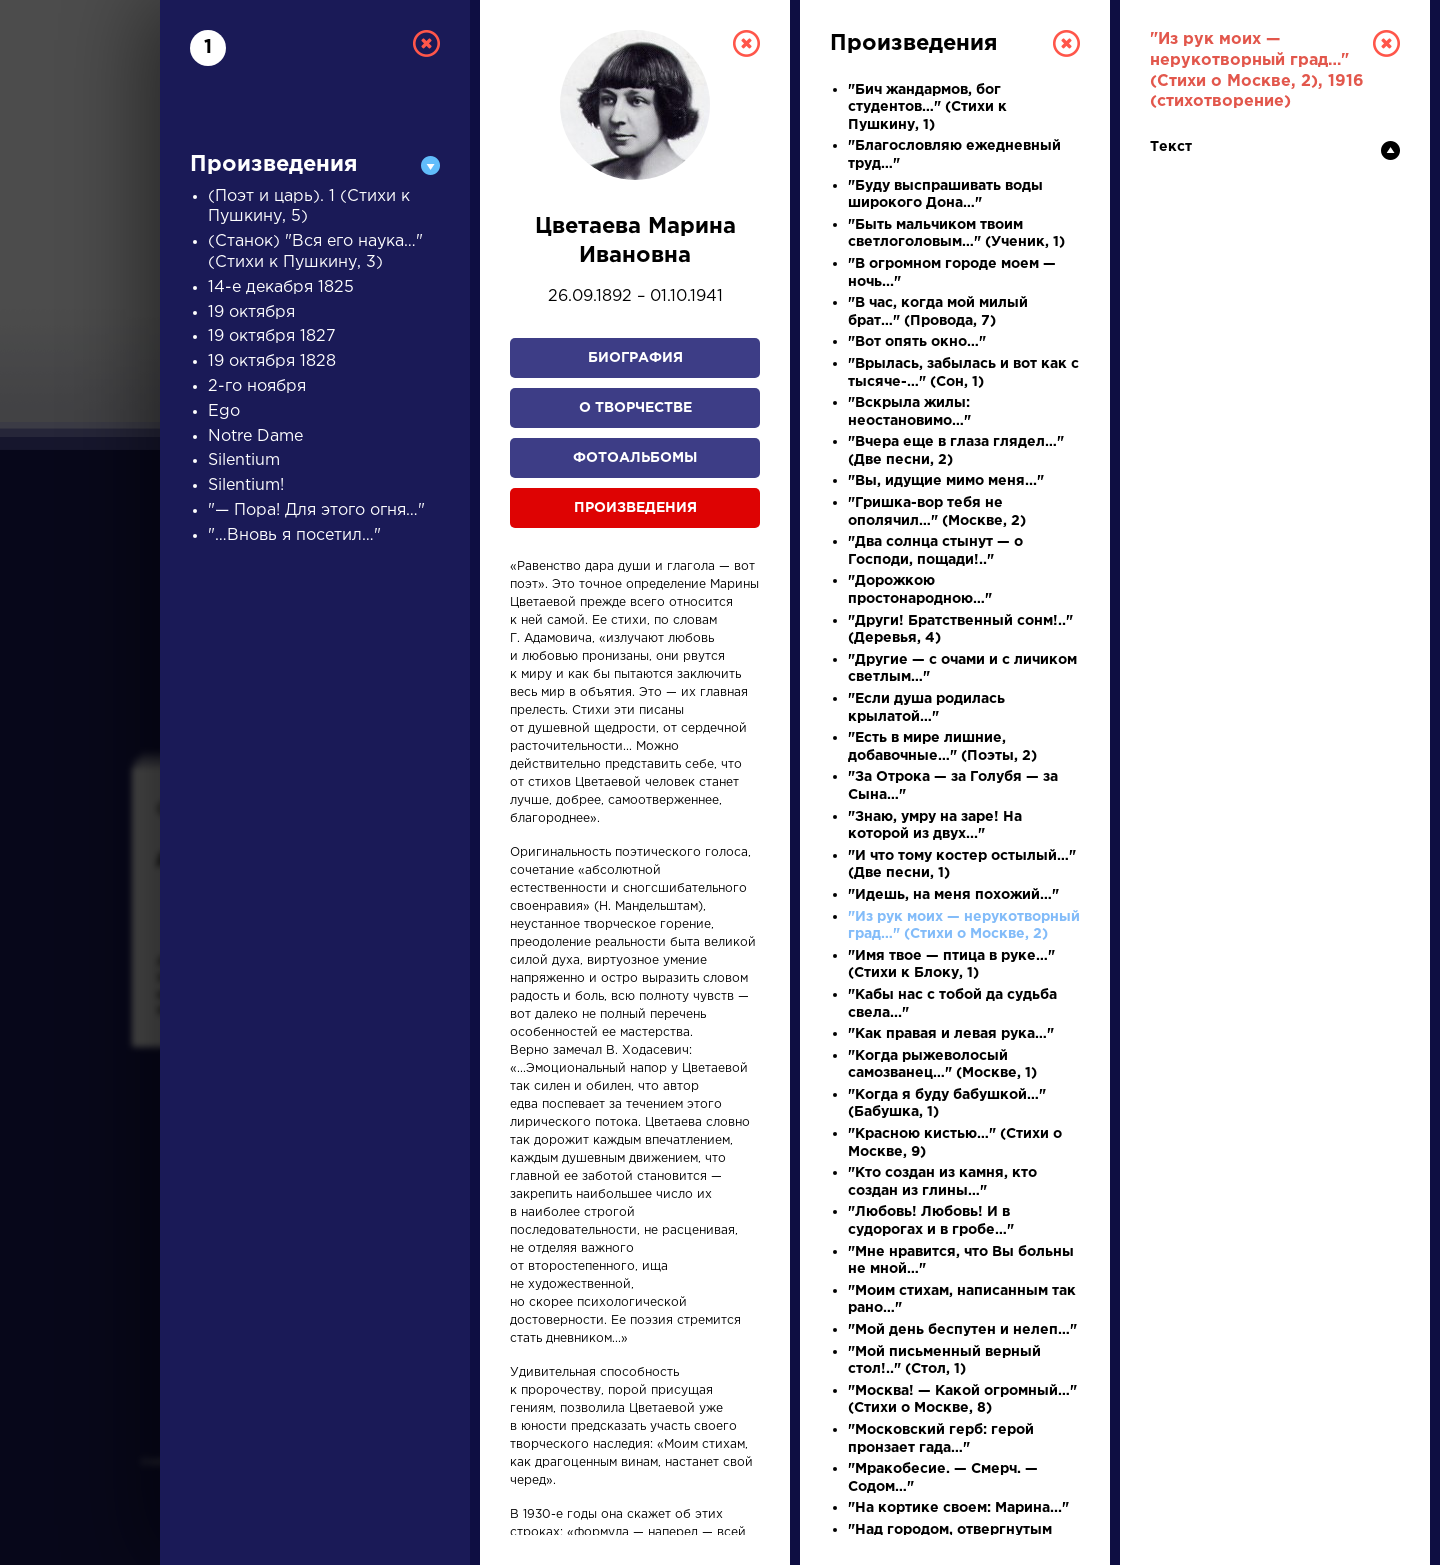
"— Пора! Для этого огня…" (316, 510)
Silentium (244, 460)
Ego (224, 411)
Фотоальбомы (635, 458)
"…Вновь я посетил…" (294, 535)
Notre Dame (255, 436)
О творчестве (635, 408)
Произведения (635, 508)
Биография (635, 358)
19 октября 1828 (272, 361)
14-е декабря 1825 (281, 287)
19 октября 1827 (272, 336)
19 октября (251, 312)
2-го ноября (257, 386)
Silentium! (246, 485)
